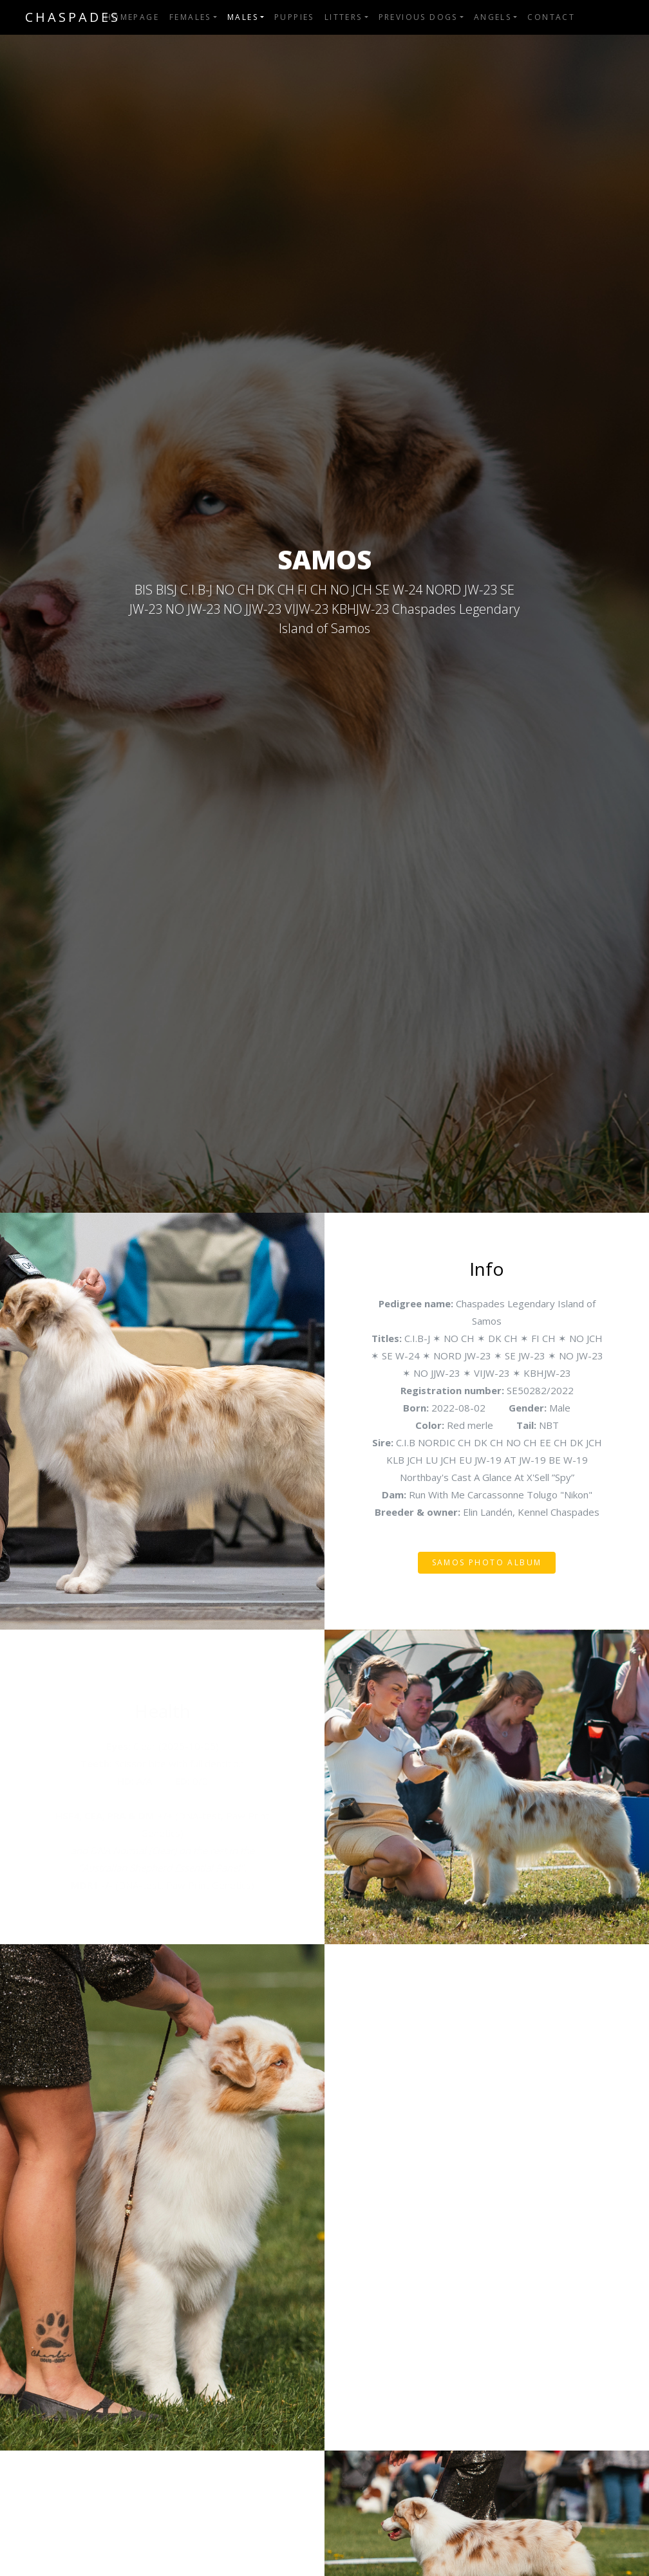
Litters (343, 17)
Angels (492, 17)
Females (190, 17)
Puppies (294, 17)
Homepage (132, 17)
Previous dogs (418, 17)
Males (242, 17)
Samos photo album (487, 1562)
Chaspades (72, 17)
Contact (551, 17)
